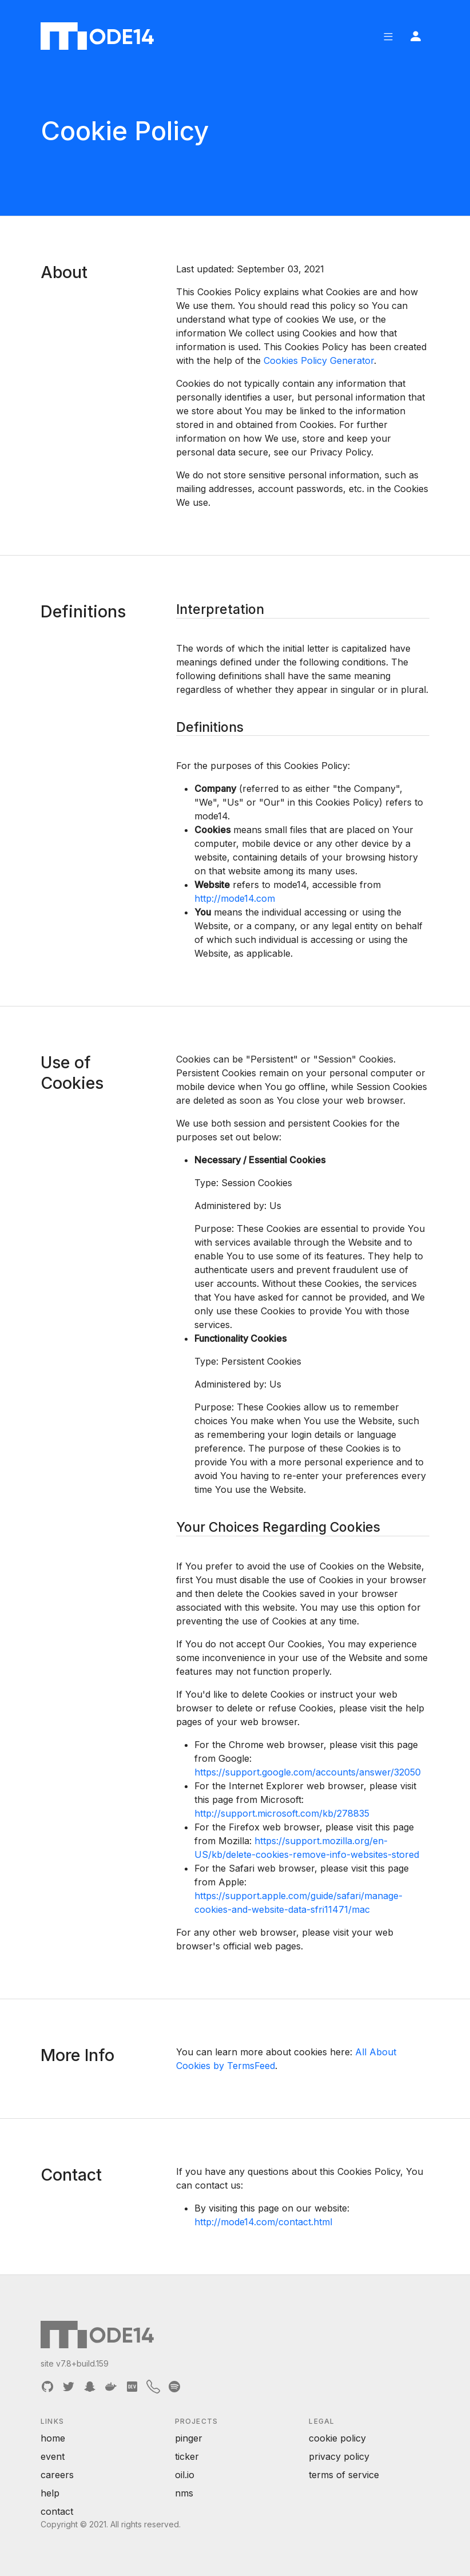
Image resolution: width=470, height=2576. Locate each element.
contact (57, 2511)
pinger (188, 2438)
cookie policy (337, 2438)
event (53, 2456)
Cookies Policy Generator (319, 360)
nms (184, 2493)
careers (57, 2474)
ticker (187, 2456)
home (53, 2438)
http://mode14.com (234, 898)
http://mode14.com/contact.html (263, 2222)
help (50, 2493)
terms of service (344, 2474)
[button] (388, 36)
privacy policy (339, 2456)
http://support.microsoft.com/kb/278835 (281, 1813)
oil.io (184, 2474)
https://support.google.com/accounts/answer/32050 (307, 1772)
